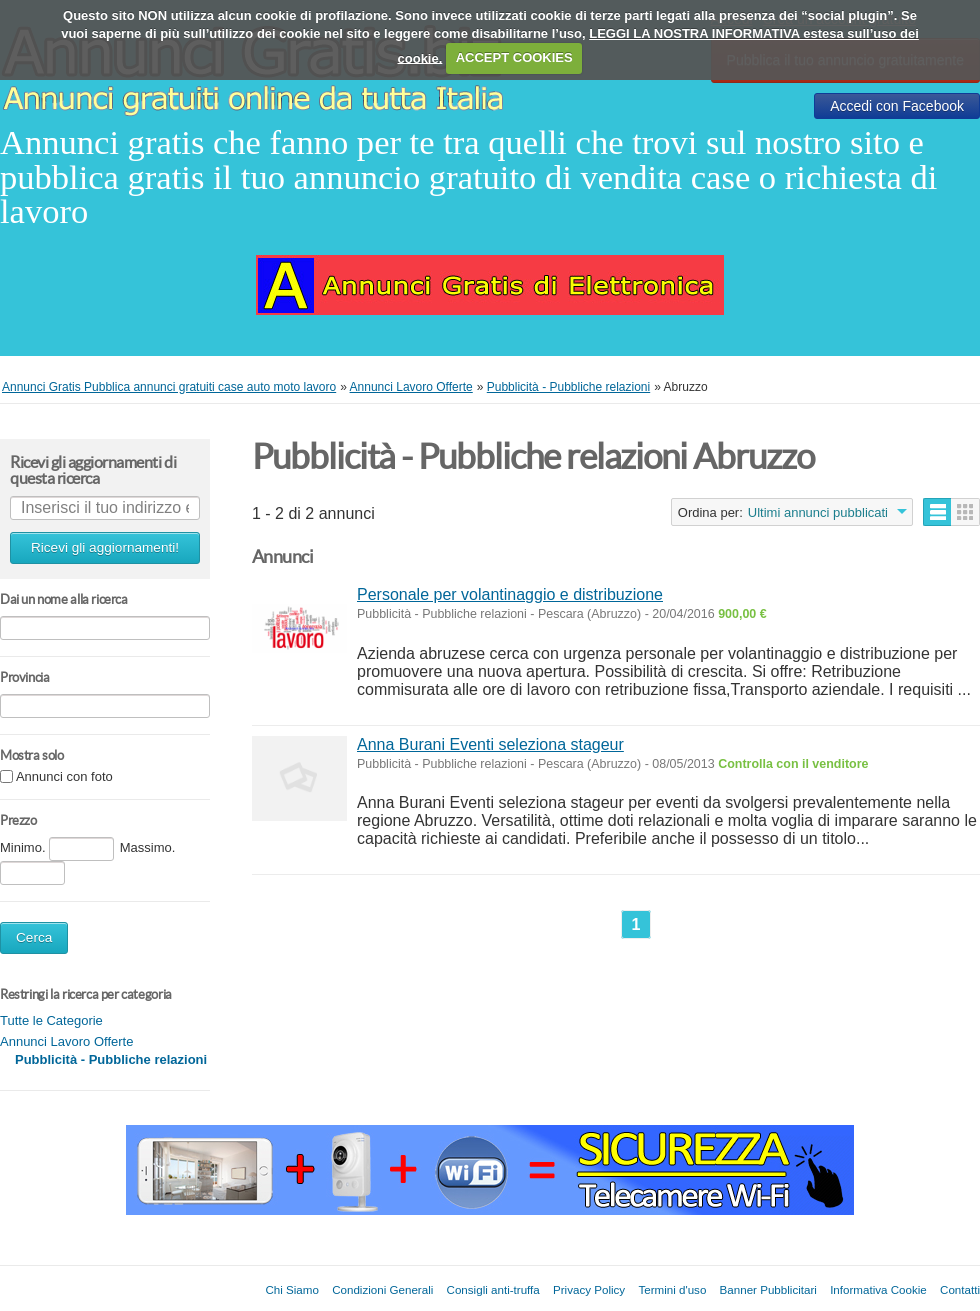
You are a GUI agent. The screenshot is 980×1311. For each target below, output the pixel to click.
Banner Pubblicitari (768, 1289)
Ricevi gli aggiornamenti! (105, 547)
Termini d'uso (672, 1289)
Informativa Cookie (878, 1289)
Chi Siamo (291, 1289)
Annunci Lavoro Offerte (66, 1041)
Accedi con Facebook (897, 106)
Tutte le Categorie (51, 1020)
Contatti (960, 1289)
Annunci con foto (64, 777)
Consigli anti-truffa (493, 1289)
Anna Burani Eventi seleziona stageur (490, 744)
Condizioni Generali (382, 1289)
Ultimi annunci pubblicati (818, 512)
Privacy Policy (589, 1289)
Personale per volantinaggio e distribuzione (510, 594)
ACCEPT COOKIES (514, 57)
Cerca (34, 937)
